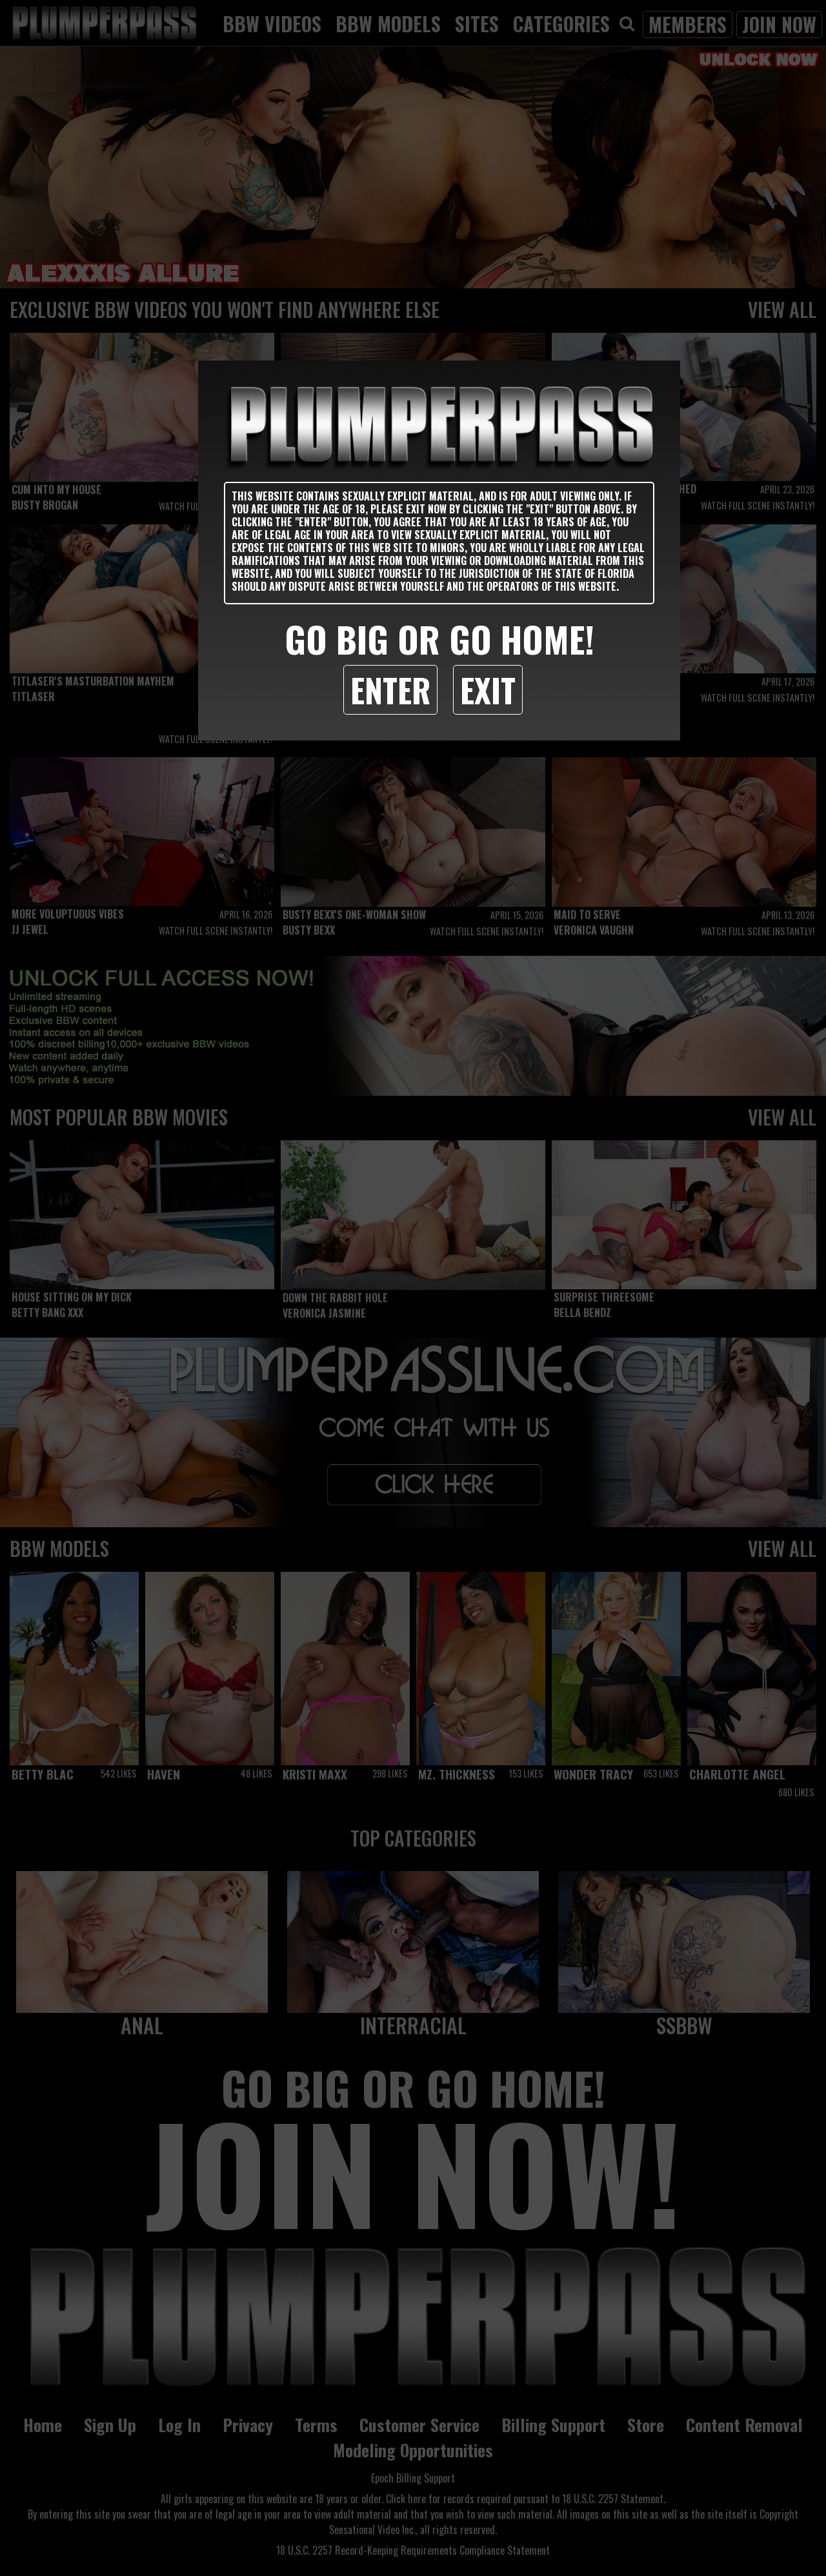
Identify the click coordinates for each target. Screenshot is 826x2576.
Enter (390, 689)
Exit (488, 689)
